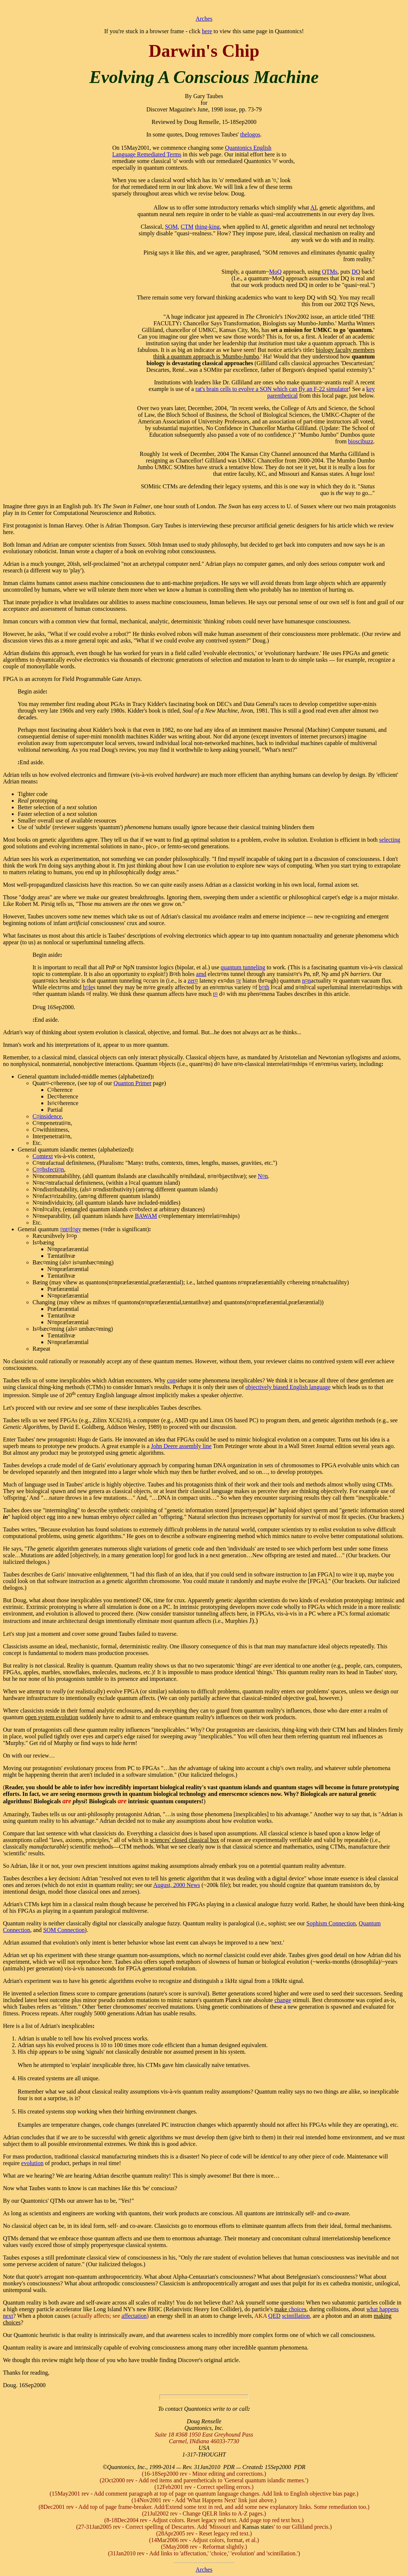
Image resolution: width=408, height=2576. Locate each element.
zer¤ (193, 980)
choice (296, 2309)
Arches (204, 18)
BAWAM (146, 1216)
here (207, 31)
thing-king (207, 227)
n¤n (306, 980)
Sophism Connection (331, 1923)
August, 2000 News (176, 1885)
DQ (356, 272)
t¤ (215, 994)
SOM (171, 227)
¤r (238, 980)
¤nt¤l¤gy (70, 1229)
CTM (187, 227)
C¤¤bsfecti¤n (48, 1169)
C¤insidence (47, 1116)
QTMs (329, 272)
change (282, 2000)
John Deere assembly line (181, 1446)
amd (201, 974)
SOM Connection (64, 1930)
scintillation (296, 2316)
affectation (134, 2316)
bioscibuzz (360, 441)
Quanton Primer (132, 1083)
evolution (32, 2163)
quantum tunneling (243, 967)
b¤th (264, 987)
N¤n (263, 1176)
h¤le (88, 987)
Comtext (42, 1156)
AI (313, 207)
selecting (389, 840)
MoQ (275, 272)
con (171, 1380)
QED (274, 2316)
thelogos (250, 134)
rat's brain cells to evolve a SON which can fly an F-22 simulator (272, 389)
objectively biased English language (288, 1387)
